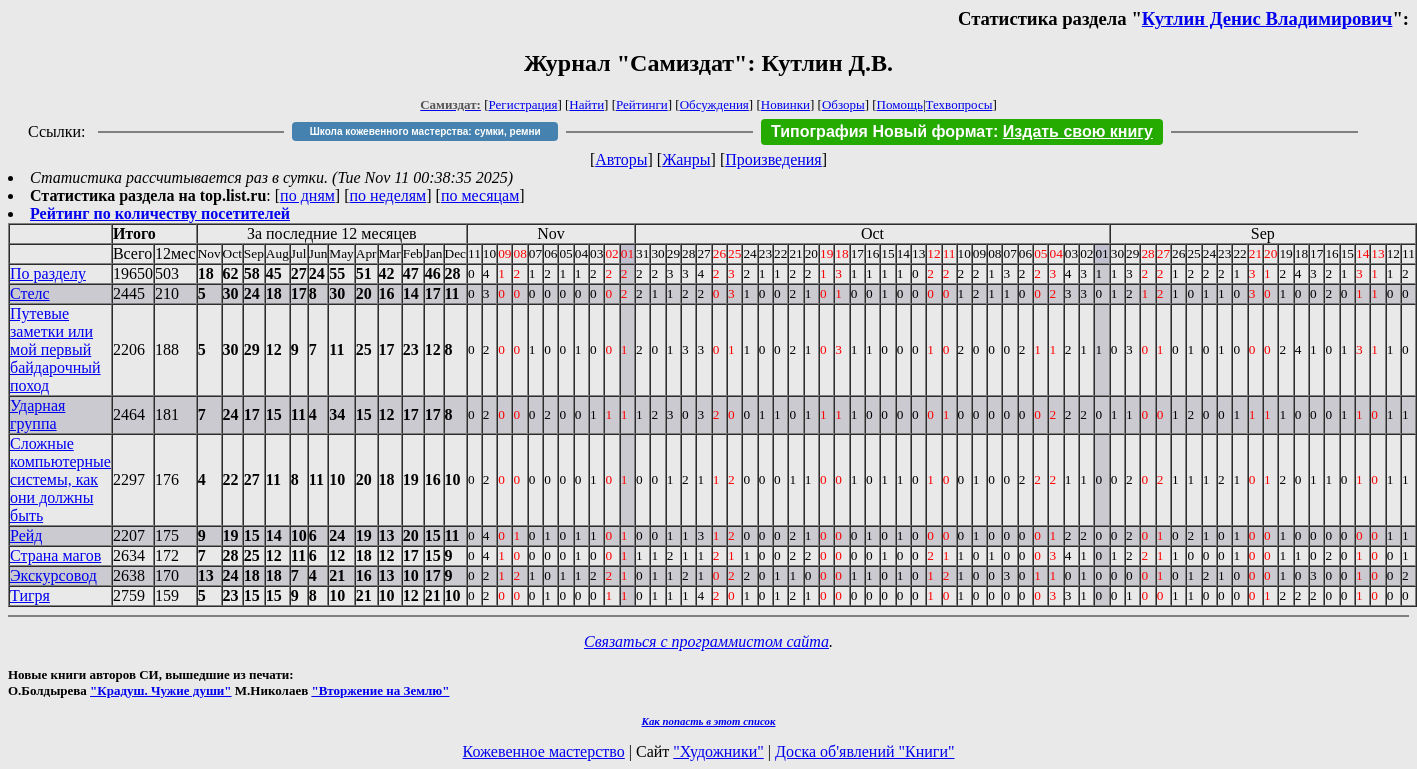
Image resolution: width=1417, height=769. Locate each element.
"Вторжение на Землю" (380, 690)
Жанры (686, 159)
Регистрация (523, 104)
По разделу (48, 273)
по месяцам (480, 195)
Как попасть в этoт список (709, 721)
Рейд (26, 535)
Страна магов (55, 555)
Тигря (30, 595)
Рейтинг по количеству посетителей (160, 213)
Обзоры (843, 104)
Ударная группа (37, 414)
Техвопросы (959, 104)
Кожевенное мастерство (544, 751)
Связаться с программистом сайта (706, 641)
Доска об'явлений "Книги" (865, 751)
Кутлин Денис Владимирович (1267, 18)
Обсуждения (714, 104)
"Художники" (718, 751)
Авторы (621, 159)
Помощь (900, 104)
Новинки (785, 104)
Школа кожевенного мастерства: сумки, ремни (425, 131)
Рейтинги (642, 104)
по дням (307, 195)
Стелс (30, 293)
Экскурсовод (53, 575)
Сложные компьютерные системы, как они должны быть (60, 479)
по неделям (388, 195)
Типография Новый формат (882, 131)
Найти (586, 104)
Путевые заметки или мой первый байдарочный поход (55, 349)
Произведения (773, 159)
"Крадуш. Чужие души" (161, 690)
